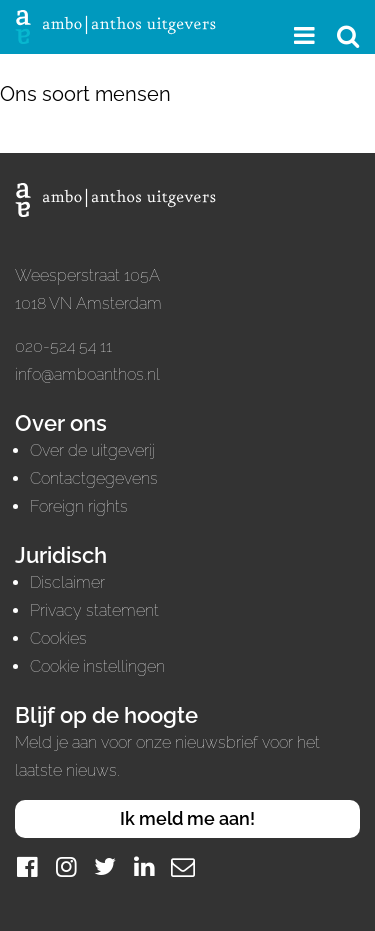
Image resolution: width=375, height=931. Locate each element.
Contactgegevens (94, 478)
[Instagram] (66, 866)
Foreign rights (79, 506)
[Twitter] (105, 866)
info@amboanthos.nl (87, 374)
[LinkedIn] (144, 866)
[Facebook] (27, 866)
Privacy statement (94, 610)
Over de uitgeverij (92, 450)
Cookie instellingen (97, 666)
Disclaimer (67, 582)
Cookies (58, 638)
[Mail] (183, 866)
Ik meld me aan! (187, 818)
